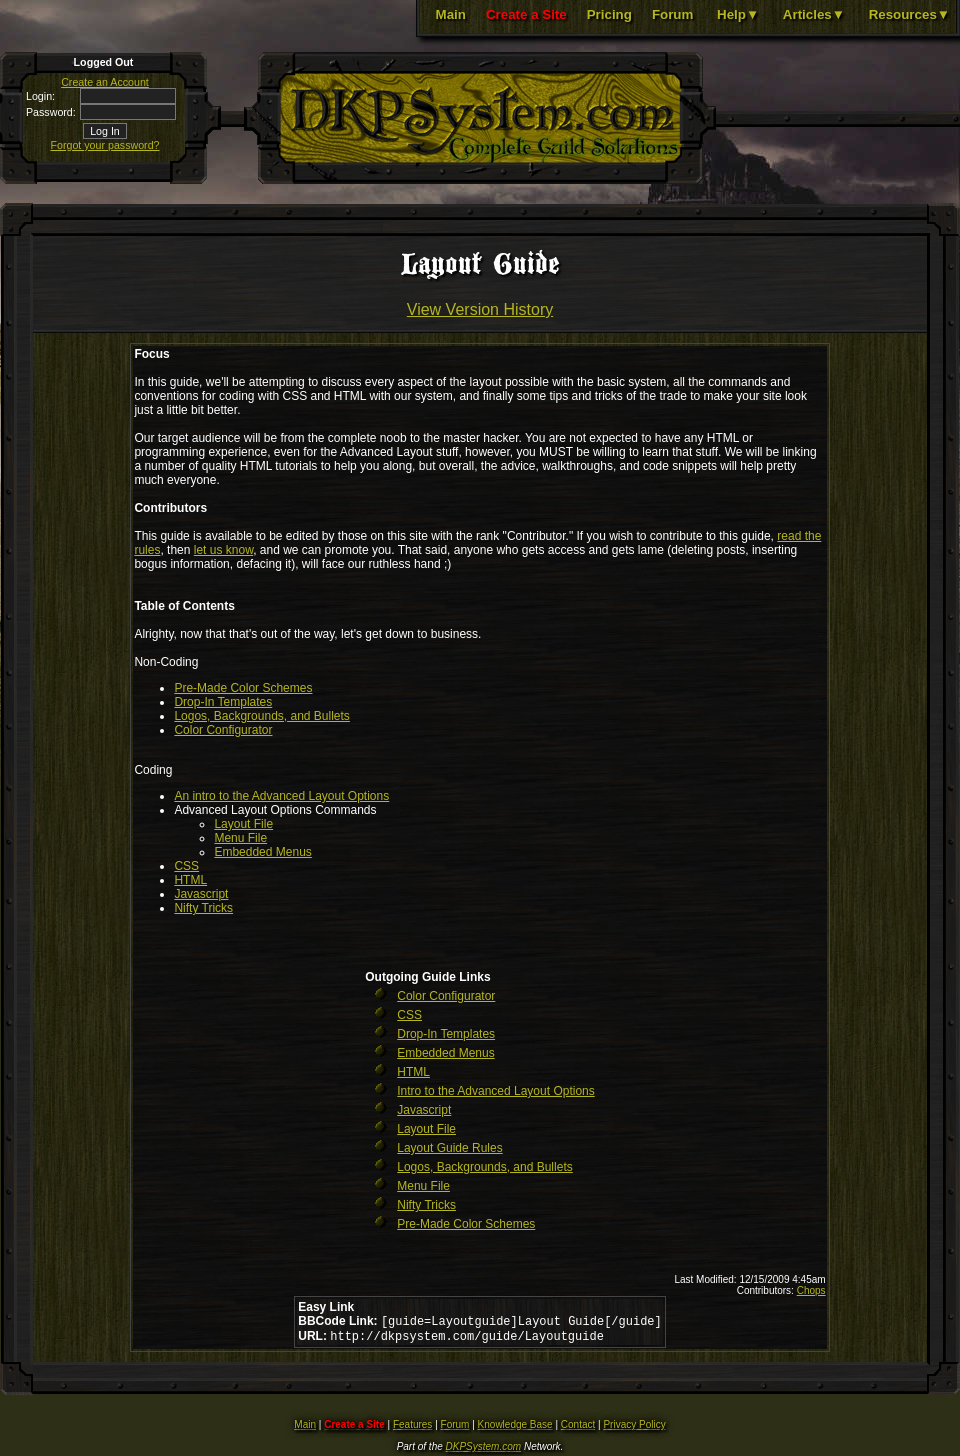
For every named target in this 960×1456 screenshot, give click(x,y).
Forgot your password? (105, 145)
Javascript (201, 894)
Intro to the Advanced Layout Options (495, 1091)
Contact (578, 1428)
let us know (223, 550)
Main (451, 14)
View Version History (480, 309)
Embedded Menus (262, 852)
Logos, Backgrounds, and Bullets (261, 716)
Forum (672, 14)
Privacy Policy (634, 1428)
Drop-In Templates (223, 702)
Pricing (609, 14)
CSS (186, 866)
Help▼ (738, 14)
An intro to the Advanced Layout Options (281, 796)
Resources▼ (909, 14)
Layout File (243, 824)
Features (412, 1428)
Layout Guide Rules (449, 1148)
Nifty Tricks (203, 908)
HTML (190, 880)
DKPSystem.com (484, 1450)
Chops (811, 1290)
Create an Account (105, 82)
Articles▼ (814, 14)
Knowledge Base (515, 1428)
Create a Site (526, 14)
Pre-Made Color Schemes (243, 688)
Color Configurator (223, 730)
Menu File (240, 838)
